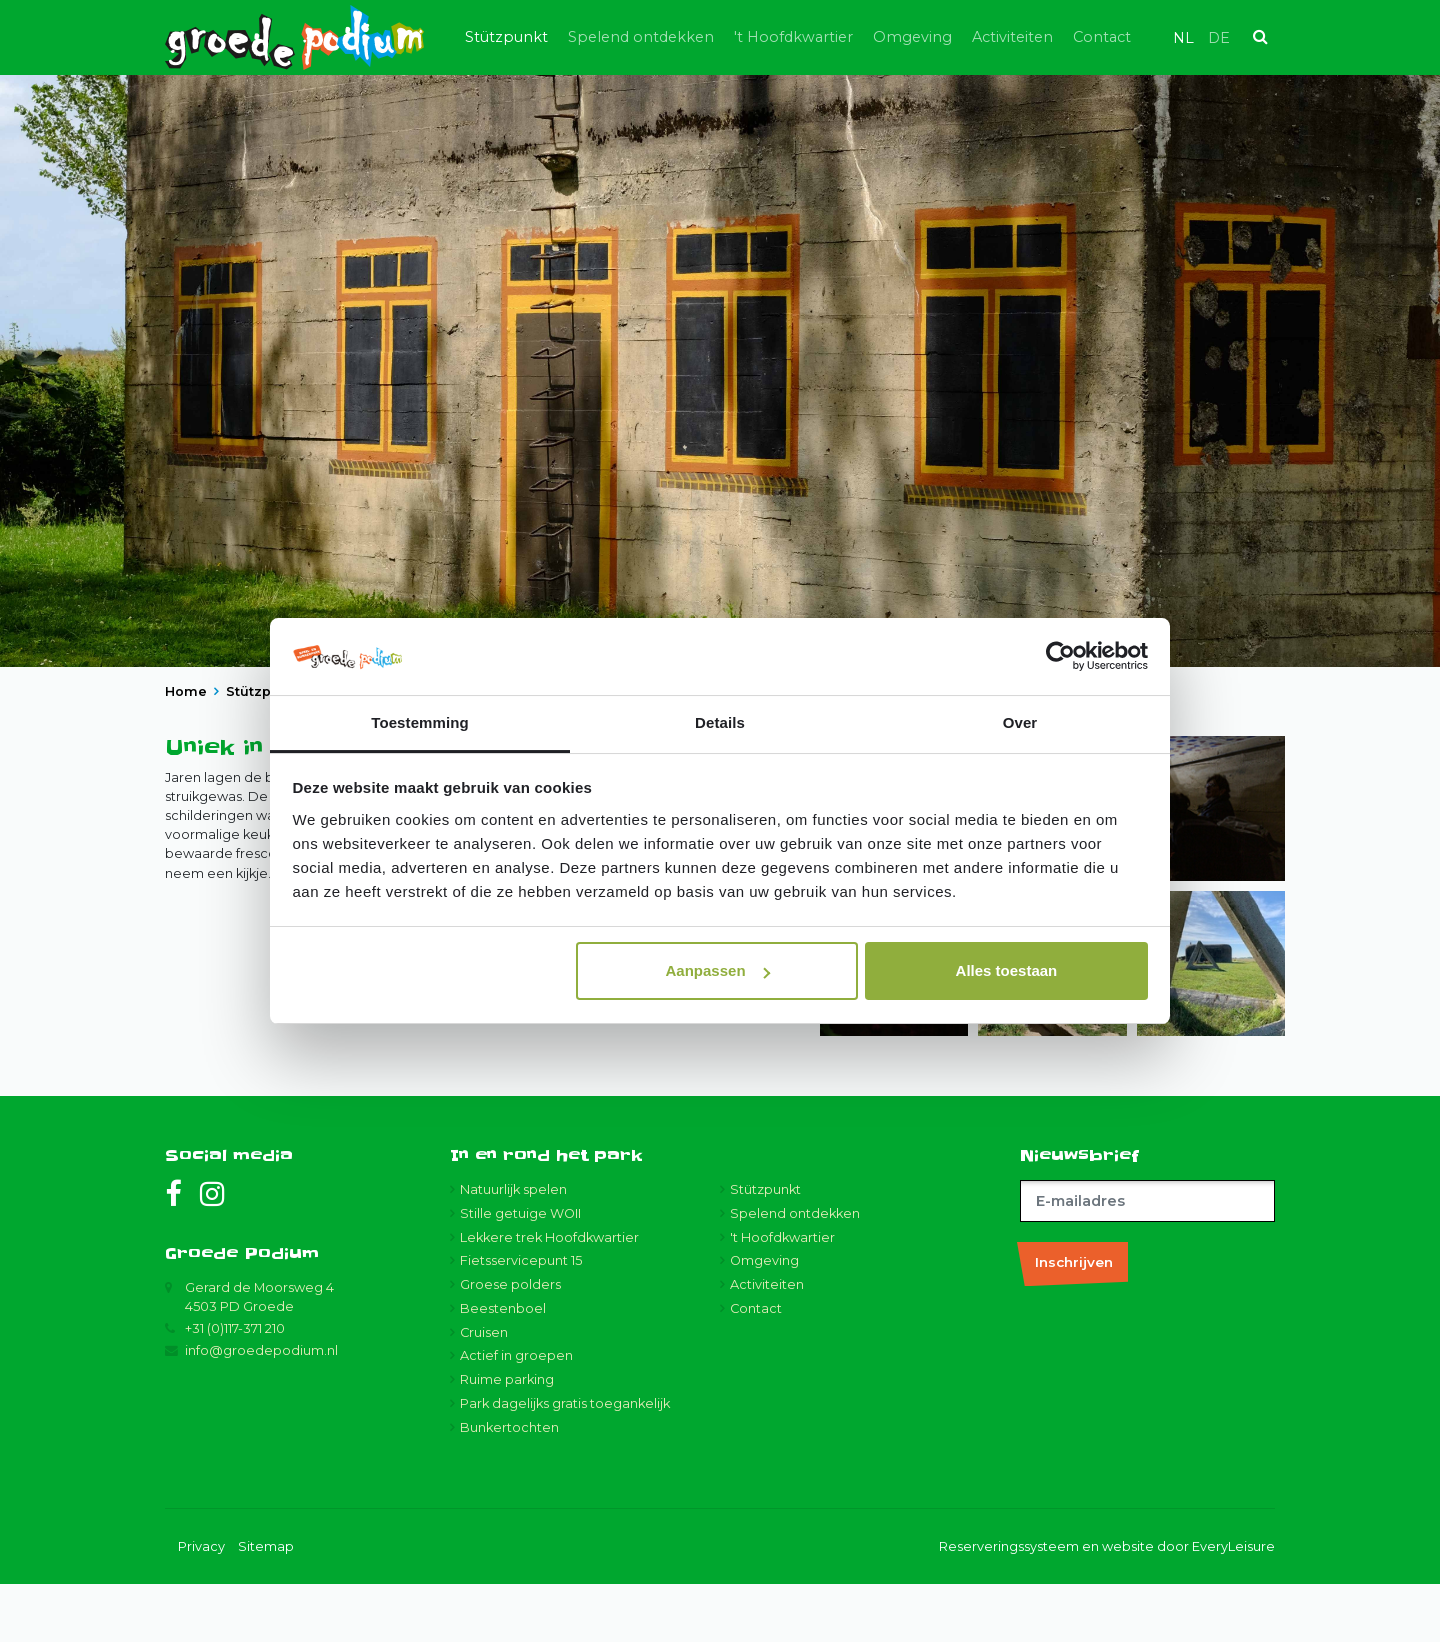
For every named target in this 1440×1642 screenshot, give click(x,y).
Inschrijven (1074, 1320)
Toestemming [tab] (420, 722)
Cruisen (484, 1390)
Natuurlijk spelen (513, 1247)
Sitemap (266, 1604)
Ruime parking (507, 1438)
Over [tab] (1020, 722)
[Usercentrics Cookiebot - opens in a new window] (1060, 657)
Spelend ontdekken (641, 37)
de (1219, 38)
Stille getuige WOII (520, 1271)
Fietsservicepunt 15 (521, 1319)
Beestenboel (503, 1366)
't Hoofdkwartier (793, 37)
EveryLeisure (1233, 1604)
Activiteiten (1012, 37)
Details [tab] (720, 722)
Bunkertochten (509, 1485)
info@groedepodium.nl (261, 1409)
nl (1183, 38)
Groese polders (510, 1343)
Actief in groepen (516, 1414)
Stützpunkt (506, 37)
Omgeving (912, 37)
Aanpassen (718, 970)
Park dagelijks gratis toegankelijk (565, 1462)
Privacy (201, 1604)
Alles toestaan (1007, 970)
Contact (1102, 37)
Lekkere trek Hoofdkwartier (549, 1295)
